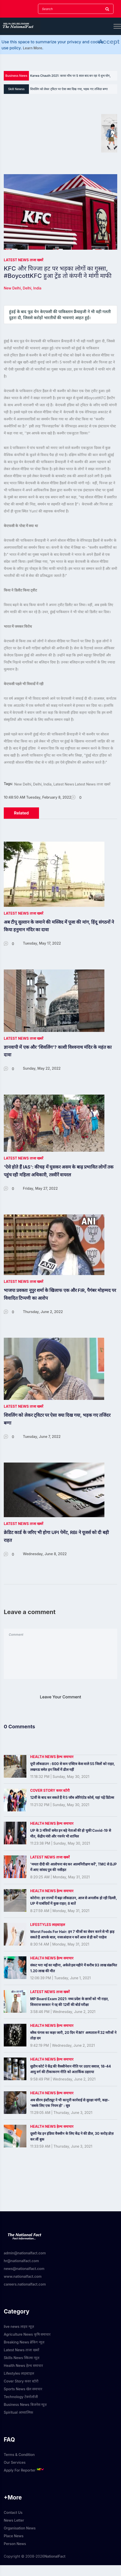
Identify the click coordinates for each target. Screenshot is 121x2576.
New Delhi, (23, 784)
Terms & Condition (19, 2454)
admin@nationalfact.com (25, 2253)
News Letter (14, 2520)
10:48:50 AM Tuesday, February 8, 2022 (37, 797)
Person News (15, 2544)
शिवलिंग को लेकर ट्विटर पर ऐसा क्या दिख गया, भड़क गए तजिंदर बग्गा (69, 89)
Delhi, (38, 784)
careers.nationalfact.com (25, 2284)
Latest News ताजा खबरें (23, 260)
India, (48, 784)
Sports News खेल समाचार (23, 2389)
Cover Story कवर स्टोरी (50, 1790)
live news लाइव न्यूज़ (19, 2326)
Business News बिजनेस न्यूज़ (25, 2404)
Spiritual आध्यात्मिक (18, 2412)
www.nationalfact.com (23, 2276)
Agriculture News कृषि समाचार (27, 2334)
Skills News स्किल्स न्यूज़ (21, 2358)
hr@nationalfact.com (21, 2261)
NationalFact (54, 2556)
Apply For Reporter (24, 2470)
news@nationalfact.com (24, 2268)
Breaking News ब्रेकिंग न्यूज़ (24, 2342)
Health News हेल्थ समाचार (51, 1757)
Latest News (63, 784)
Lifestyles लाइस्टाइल (47, 1924)
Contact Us (13, 2512)
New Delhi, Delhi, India (23, 288)
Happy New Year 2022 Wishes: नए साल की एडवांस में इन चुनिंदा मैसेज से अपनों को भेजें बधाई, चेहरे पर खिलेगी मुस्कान (70, 75)
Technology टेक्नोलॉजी (21, 2397)
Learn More (32, 48)
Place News (13, 2536)
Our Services (15, 2462)
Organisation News (20, 2528)
